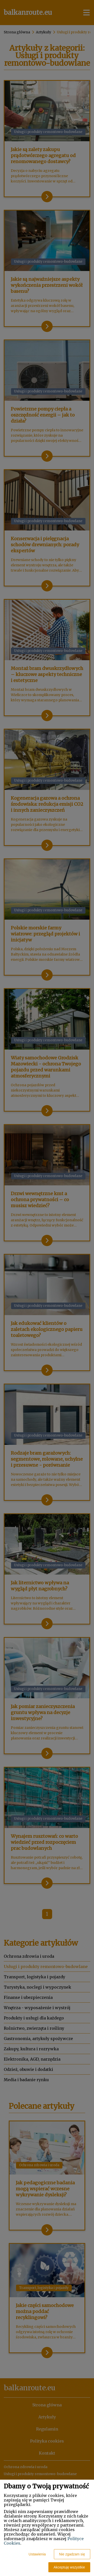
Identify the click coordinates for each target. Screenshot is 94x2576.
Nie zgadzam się (72, 2554)
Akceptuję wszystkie (69, 2567)
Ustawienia (37, 2554)
